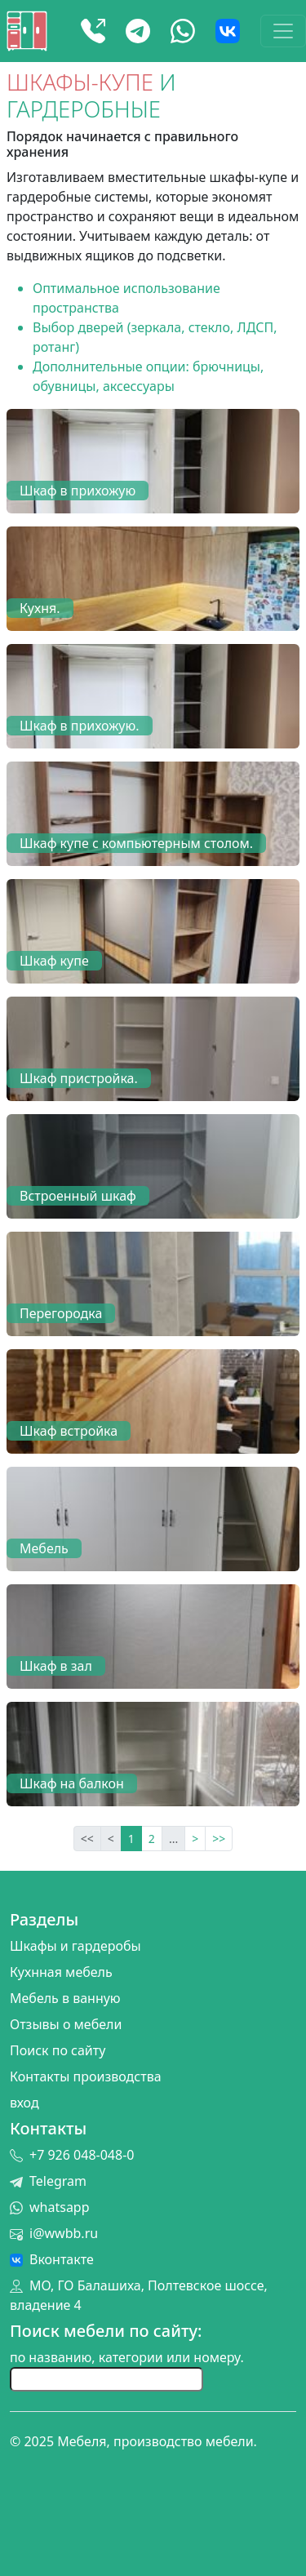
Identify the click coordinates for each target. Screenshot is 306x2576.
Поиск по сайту (57, 2050)
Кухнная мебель (61, 1972)
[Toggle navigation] (283, 31)
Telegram (48, 2181)
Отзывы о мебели (66, 2024)
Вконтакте (52, 2259)
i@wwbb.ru (54, 2233)
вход (24, 2103)
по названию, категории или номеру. (127, 2357)
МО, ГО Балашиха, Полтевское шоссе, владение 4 (139, 2295)
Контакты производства (86, 2076)
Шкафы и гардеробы (75, 1946)
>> (218, 1838)
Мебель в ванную (65, 1998)
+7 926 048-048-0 (72, 2155)
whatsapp (50, 2207)
